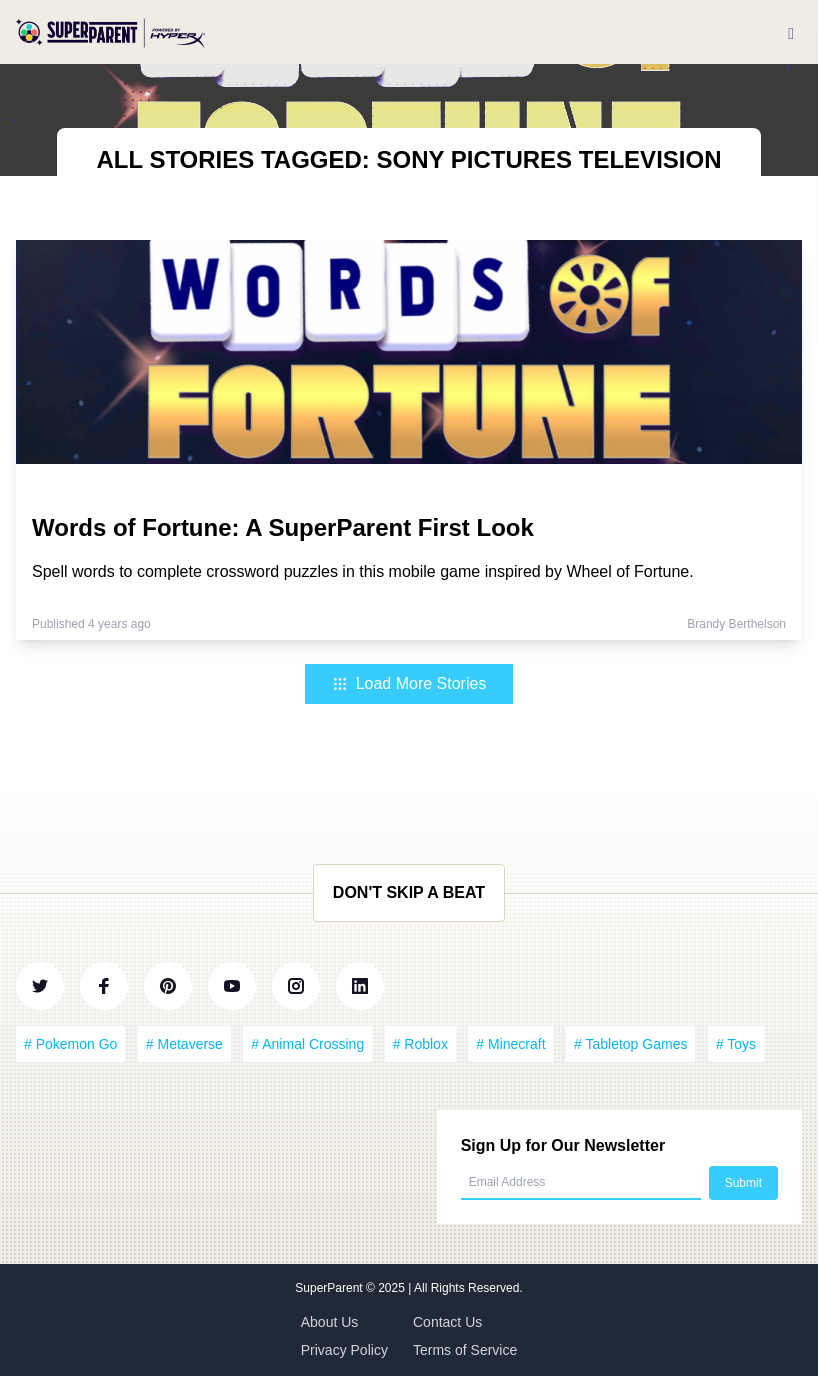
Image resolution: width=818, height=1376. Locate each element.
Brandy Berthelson (736, 624)
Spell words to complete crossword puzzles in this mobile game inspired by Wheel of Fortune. (363, 571)
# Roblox (420, 1044)
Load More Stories (409, 683)
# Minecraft (510, 1044)
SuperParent (330, 1288)
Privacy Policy (344, 1350)
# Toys (736, 1044)
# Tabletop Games (630, 1044)
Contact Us (447, 1322)
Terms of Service (465, 1350)
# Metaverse (184, 1044)
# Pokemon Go (70, 1044)
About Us (330, 1322)
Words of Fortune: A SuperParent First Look (283, 527)
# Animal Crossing (307, 1044)
